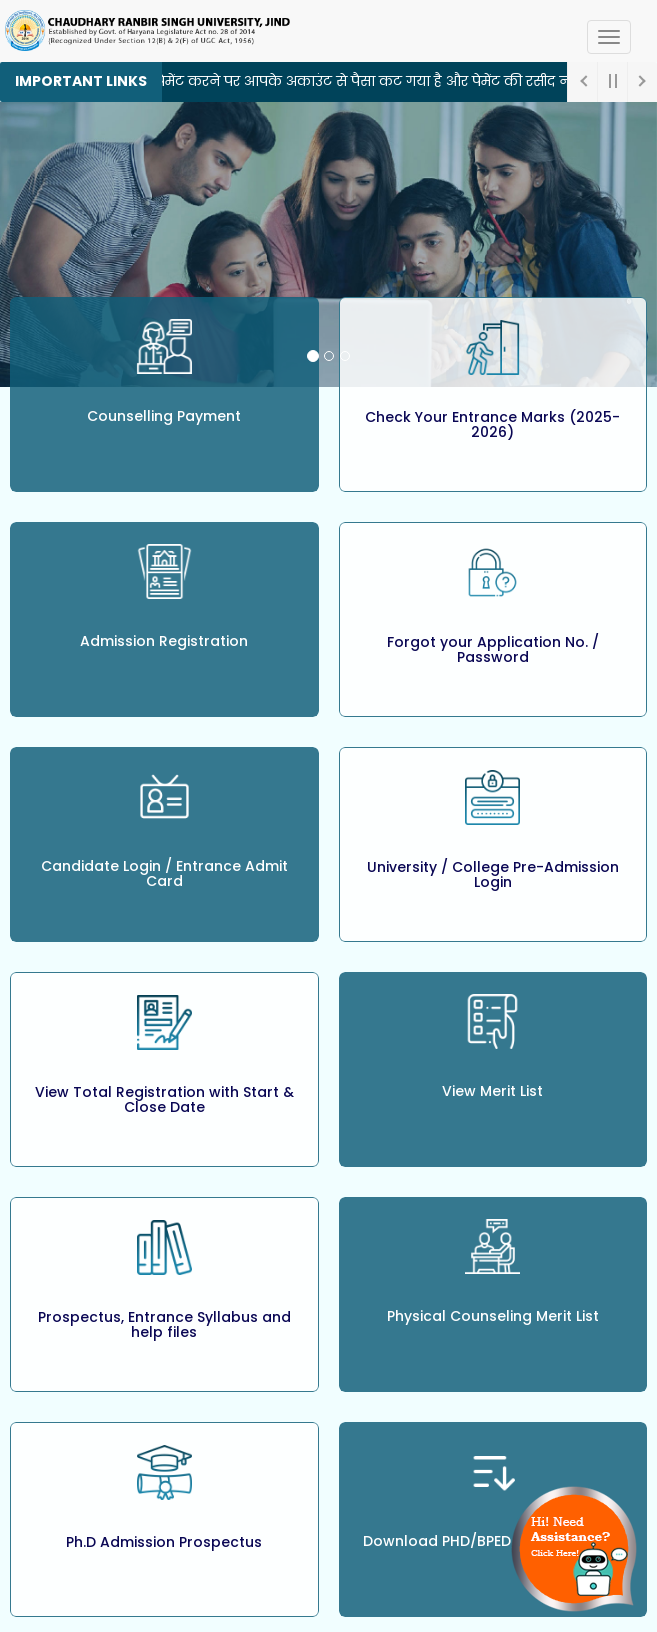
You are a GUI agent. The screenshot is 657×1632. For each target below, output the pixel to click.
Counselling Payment (164, 416)
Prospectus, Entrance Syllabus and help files (164, 1324)
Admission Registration (164, 641)
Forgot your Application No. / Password (493, 649)
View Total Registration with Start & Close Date (164, 1099)
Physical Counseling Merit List (493, 1316)
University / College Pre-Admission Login (493, 874)
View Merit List (492, 1091)
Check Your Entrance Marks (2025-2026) (492, 424)
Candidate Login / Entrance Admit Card (164, 873)
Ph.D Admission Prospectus (164, 1542)
